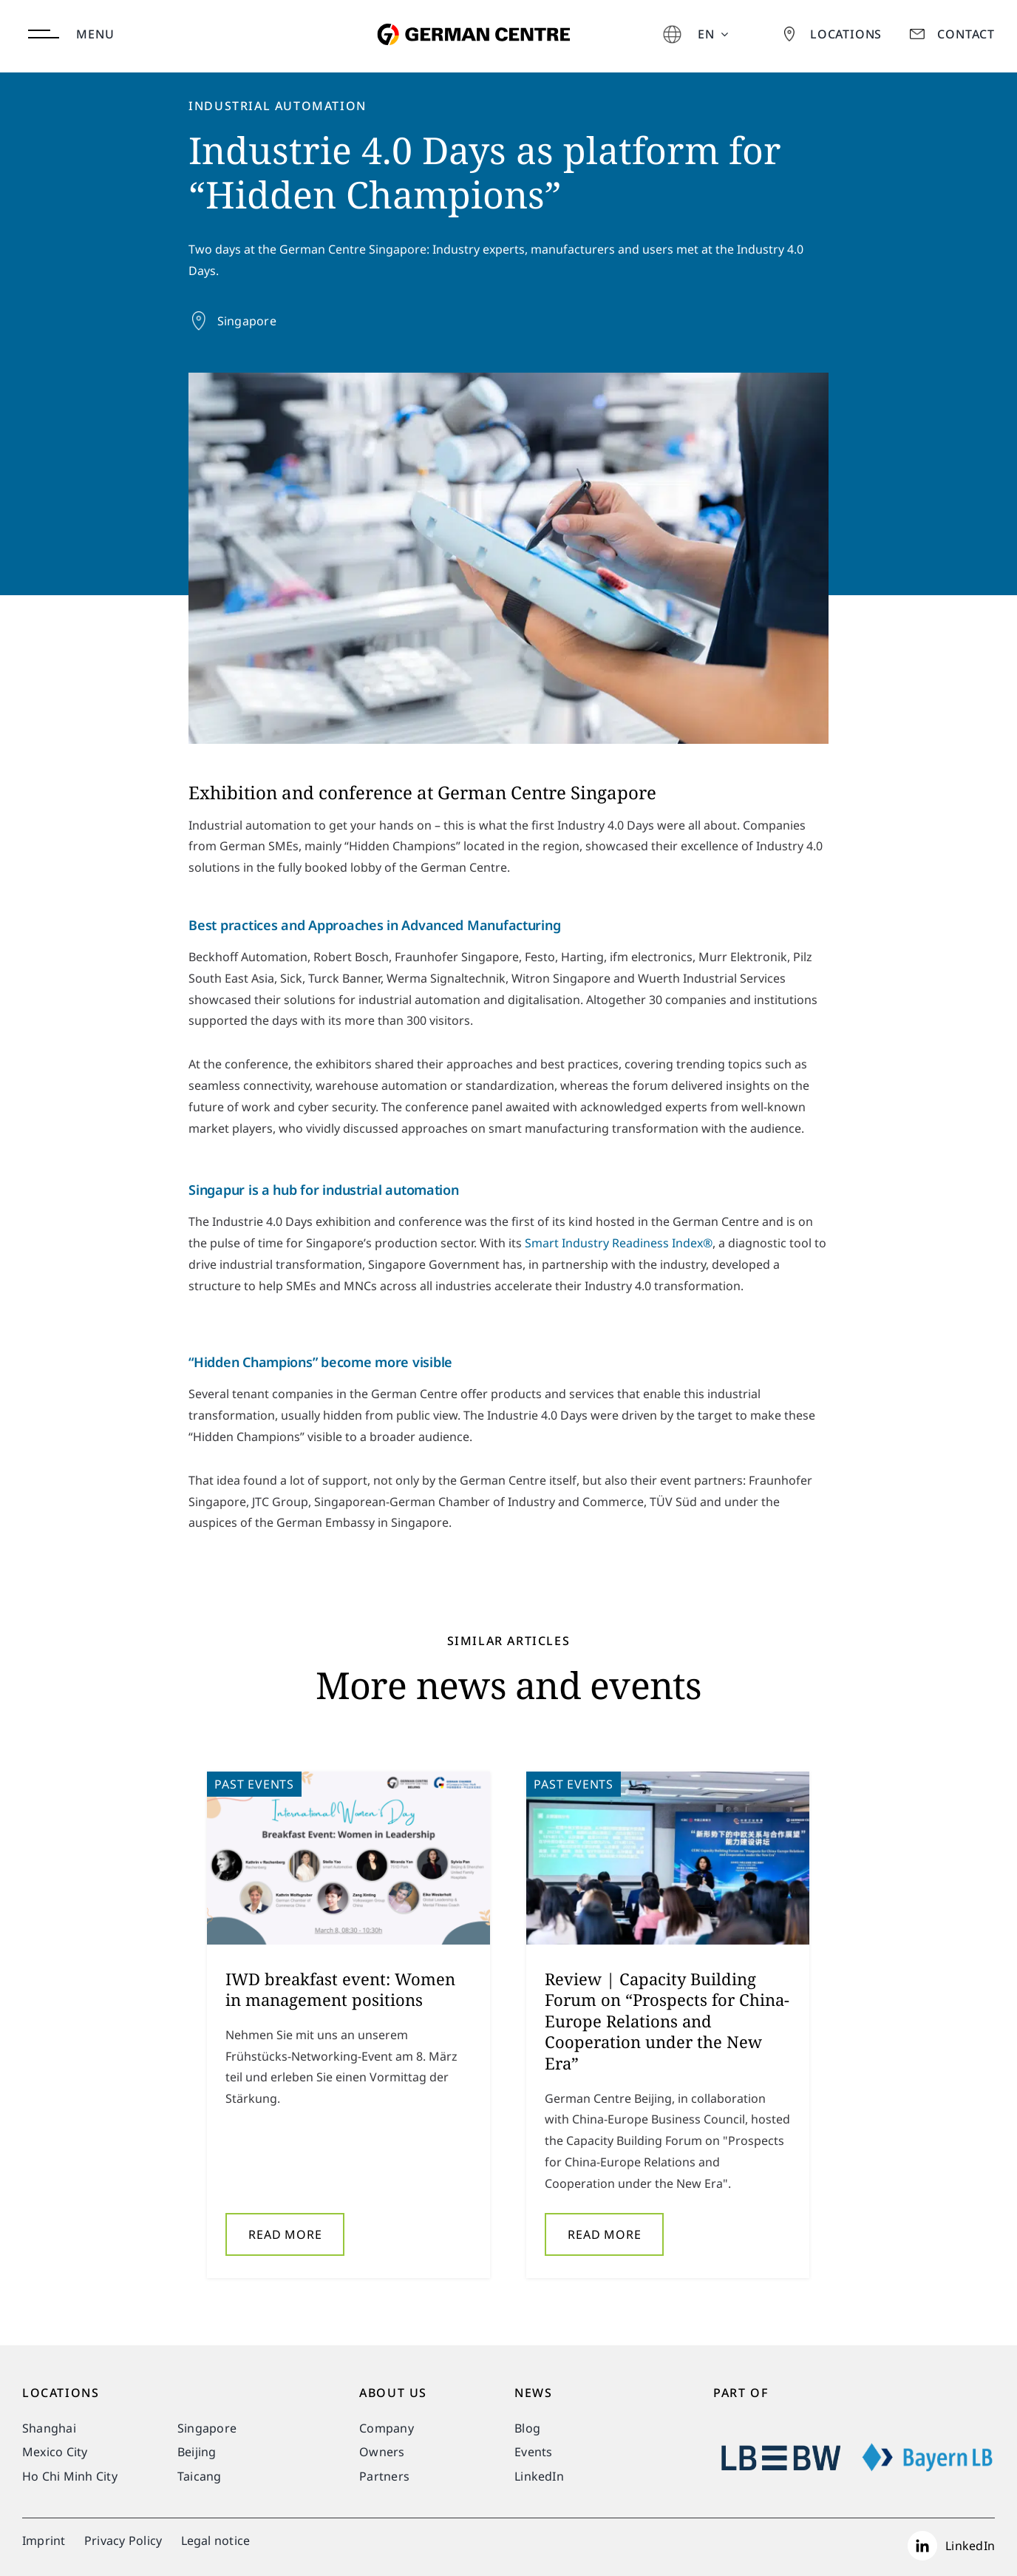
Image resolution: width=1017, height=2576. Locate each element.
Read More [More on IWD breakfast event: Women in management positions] (285, 2238)
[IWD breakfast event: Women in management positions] (348, 1862)
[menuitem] (713, 34)
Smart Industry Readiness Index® (618, 1247)
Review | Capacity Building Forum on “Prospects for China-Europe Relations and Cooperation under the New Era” (667, 2024)
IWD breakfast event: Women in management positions (340, 1993)
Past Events (254, 1788)
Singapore (246, 321)
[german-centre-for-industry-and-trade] (470, 9)
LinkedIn (970, 2546)
